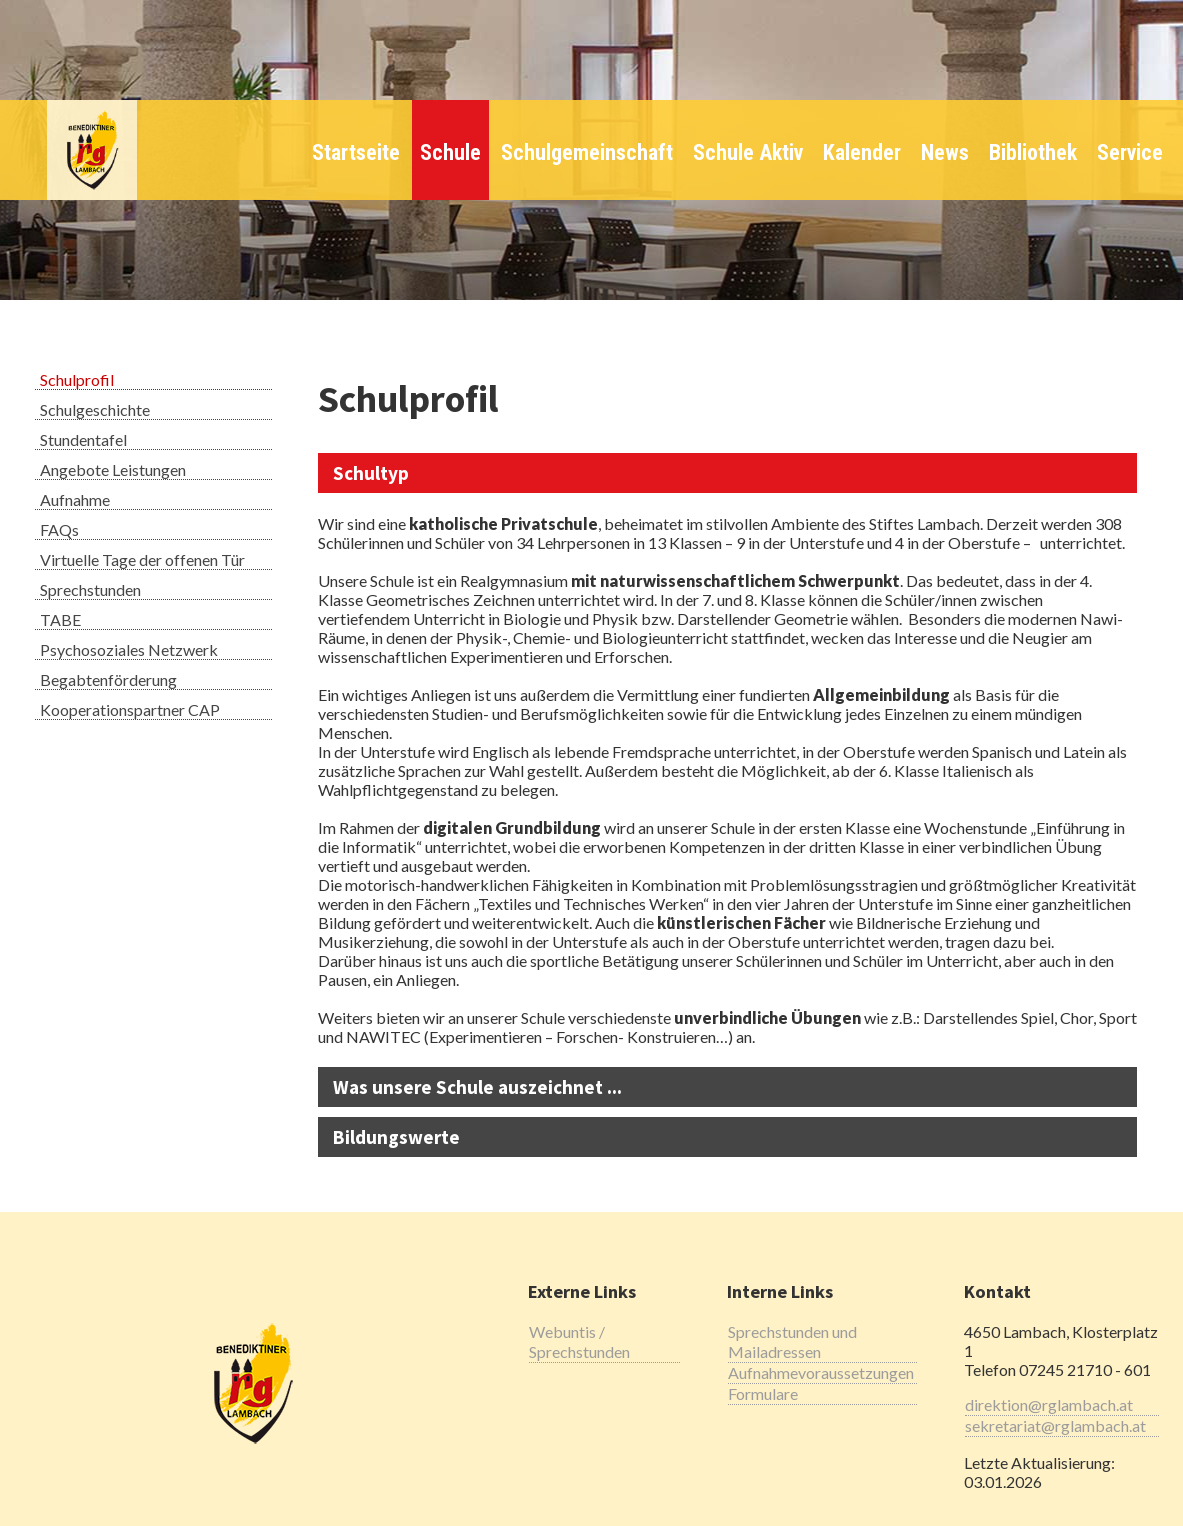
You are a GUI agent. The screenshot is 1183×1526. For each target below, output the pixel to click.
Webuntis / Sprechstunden (579, 1341)
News (945, 152)
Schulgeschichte (95, 409)
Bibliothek (1033, 152)
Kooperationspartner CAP (130, 709)
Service (1130, 152)
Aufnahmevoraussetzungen (821, 1372)
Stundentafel (83, 439)
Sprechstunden (90, 589)
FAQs (59, 529)
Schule (450, 152)
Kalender (862, 152)
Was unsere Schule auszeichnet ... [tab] (477, 1087)
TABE (60, 619)
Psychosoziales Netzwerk (129, 649)
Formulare (763, 1393)
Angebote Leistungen (113, 469)
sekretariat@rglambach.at (1055, 1425)
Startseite (356, 152)
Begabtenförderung (108, 679)
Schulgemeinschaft (587, 152)
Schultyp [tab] (371, 473)
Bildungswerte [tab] (396, 1137)
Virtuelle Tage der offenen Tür (142, 559)
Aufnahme (75, 499)
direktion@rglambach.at (1049, 1404)
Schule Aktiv (748, 152)
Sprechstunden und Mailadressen (792, 1341)
